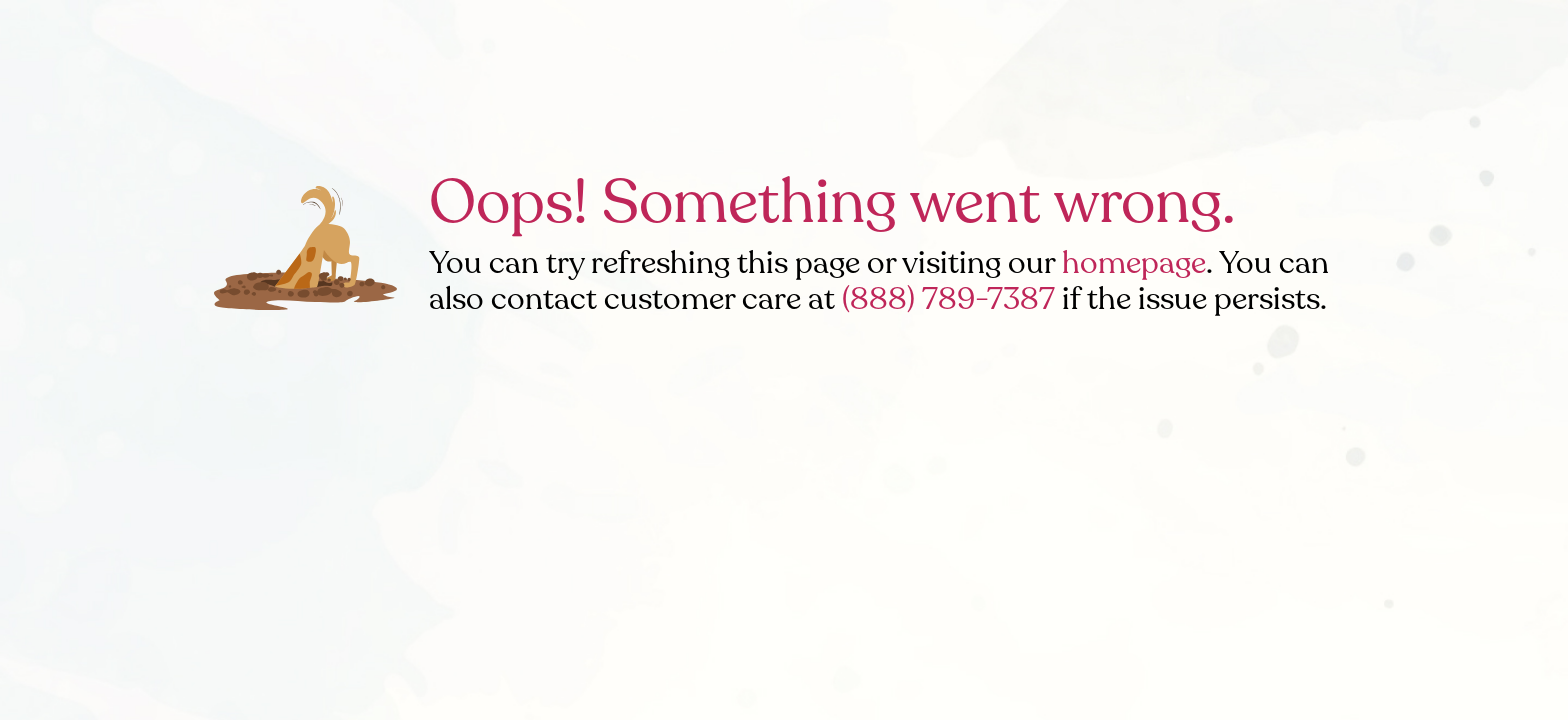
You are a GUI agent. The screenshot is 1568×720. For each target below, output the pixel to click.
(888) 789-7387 (948, 299)
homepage (1134, 263)
